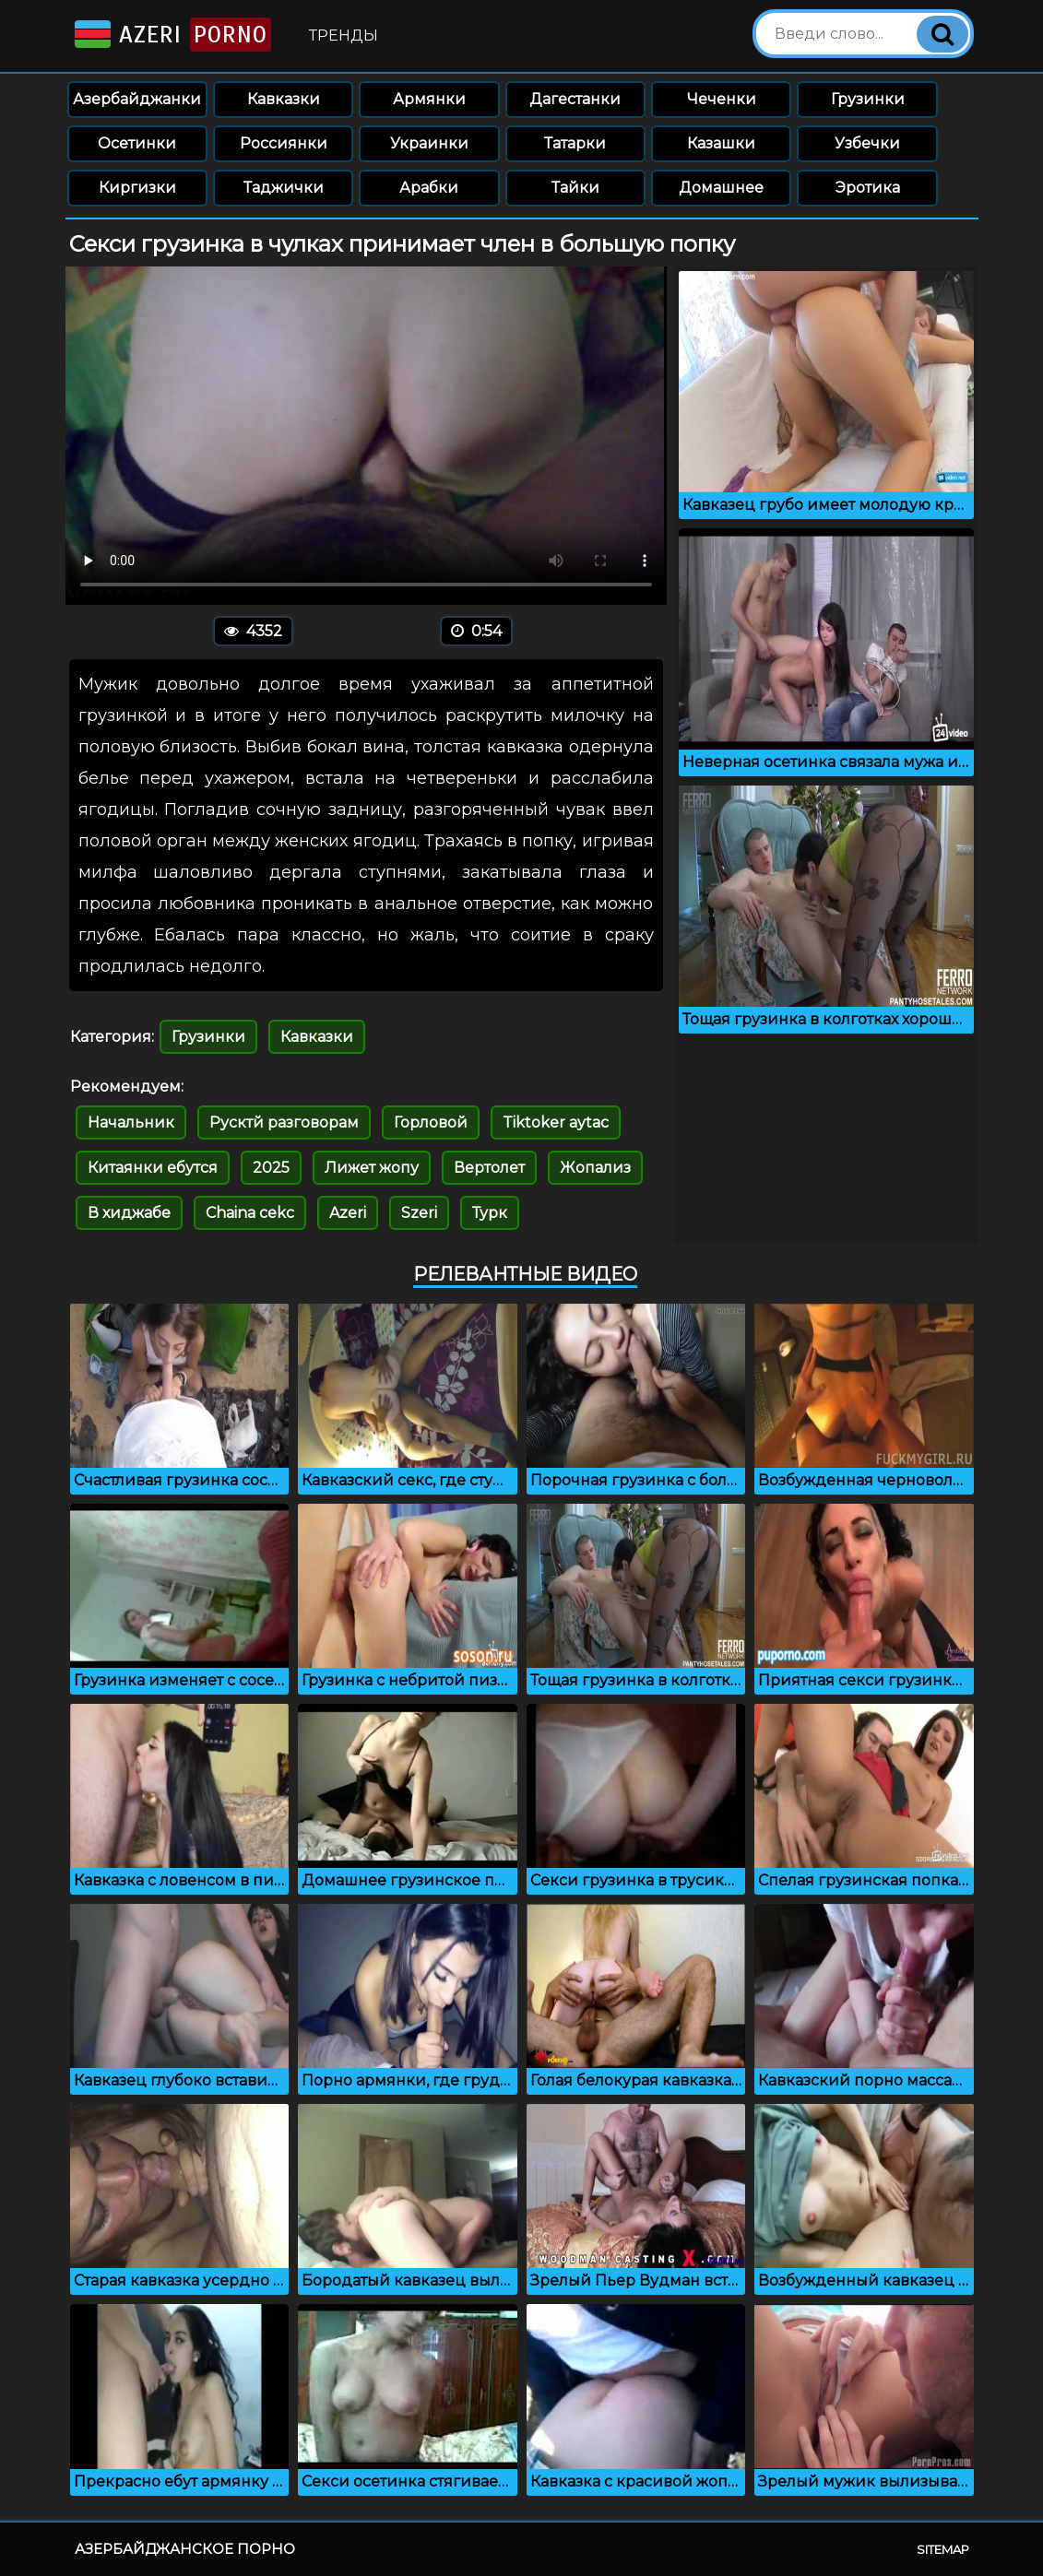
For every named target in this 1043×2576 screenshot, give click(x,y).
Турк (489, 1213)
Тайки (575, 187)
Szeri (419, 1213)
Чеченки (721, 99)
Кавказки (283, 99)
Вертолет (489, 1167)
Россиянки (283, 143)
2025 (271, 1167)
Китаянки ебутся (153, 1167)
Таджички (283, 187)
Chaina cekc (250, 1213)
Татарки (575, 143)
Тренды (343, 35)
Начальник (131, 1122)
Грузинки (868, 99)
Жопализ (595, 1167)
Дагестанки (575, 99)
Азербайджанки (137, 99)
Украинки (429, 143)
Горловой (431, 1122)
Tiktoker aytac (556, 1122)
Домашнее (721, 187)
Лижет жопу (372, 1167)
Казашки (721, 143)
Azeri (171, 35)
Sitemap (943, 2549)
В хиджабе (129, 1213)
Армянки (429, 99)
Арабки (428, 187)
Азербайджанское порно (185, 2549)
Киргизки (137, 187)
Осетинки (137, 143)
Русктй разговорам (284, 1122)
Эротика (868, 187)
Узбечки (867, 143)
